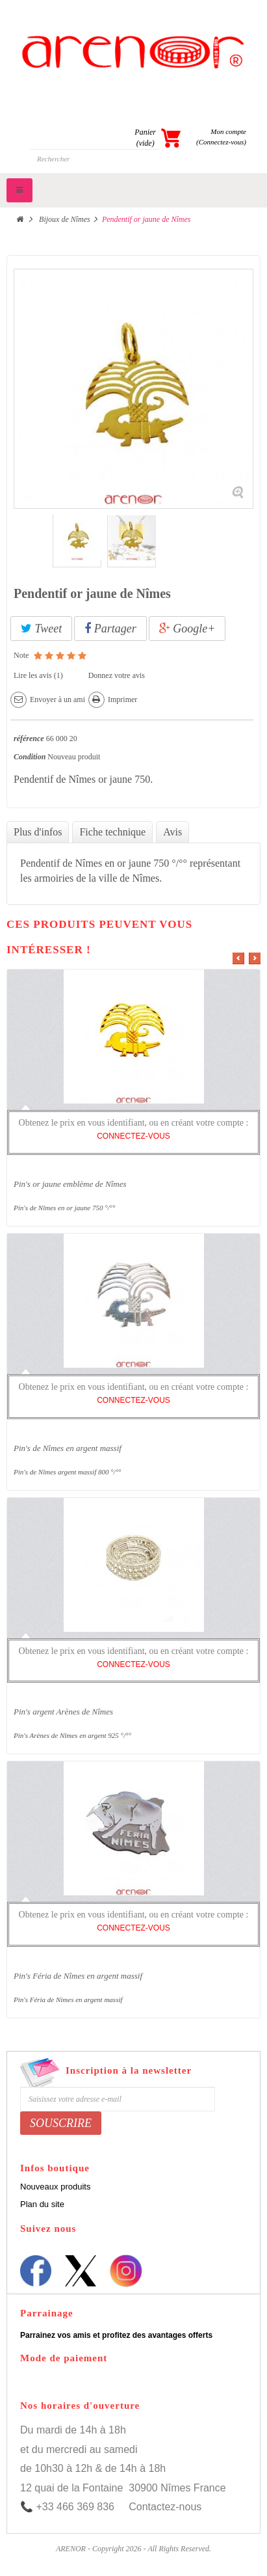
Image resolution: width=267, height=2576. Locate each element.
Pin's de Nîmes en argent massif (67, 1448)
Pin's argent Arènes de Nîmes (63, 1711)
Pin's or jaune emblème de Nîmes (70, 1184)
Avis (172, 831)
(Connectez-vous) (221, 142)
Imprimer (122, 699)
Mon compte (228, 131)
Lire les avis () (38, 675)
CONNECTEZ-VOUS (133, 1136)
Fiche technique (112, 831)
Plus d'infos (38, 831)
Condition (29, 756)
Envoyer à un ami (57, 699)
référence (29, 738)
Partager (110, 628)
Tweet (41, 628)
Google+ (187, 628)
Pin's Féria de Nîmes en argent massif (78, 1976)
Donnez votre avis (116, 675)
